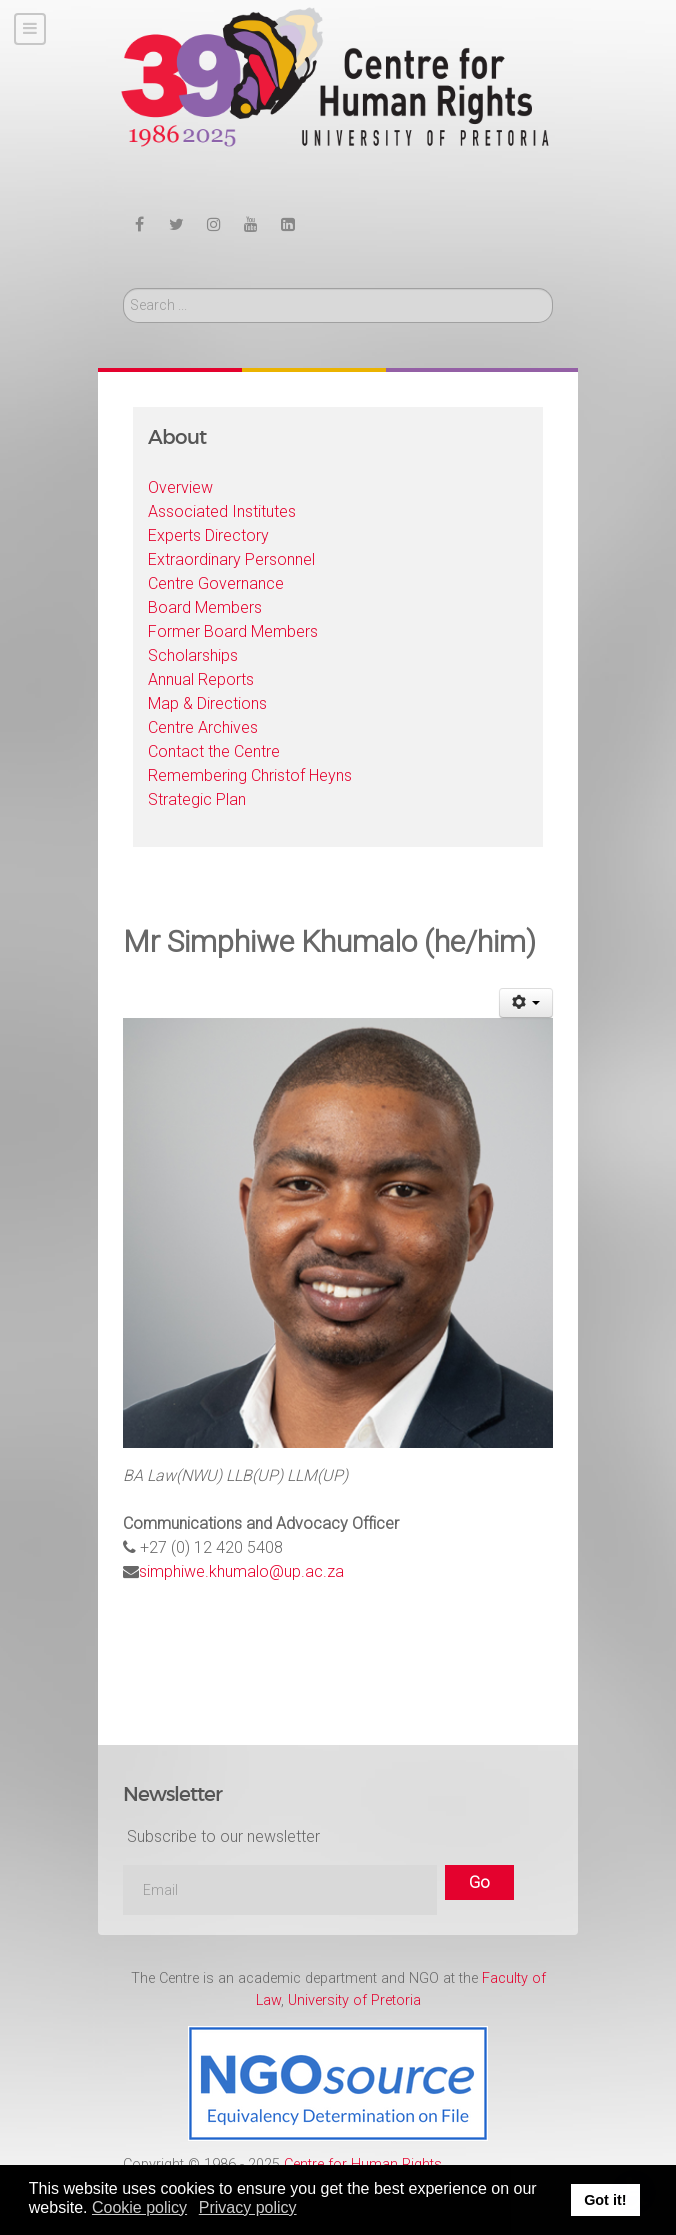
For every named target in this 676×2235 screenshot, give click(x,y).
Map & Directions (207, 703)
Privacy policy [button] (248, 2207)
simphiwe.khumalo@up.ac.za (241, 1571)
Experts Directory (208, 535)
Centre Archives (203, 727)
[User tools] (526, 1003)
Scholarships (193, 655)
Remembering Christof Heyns (250, 775)
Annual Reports (201, 679)
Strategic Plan (197, 799)
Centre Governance (216, 583)
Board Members (205, 607)
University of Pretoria (354, 2000)
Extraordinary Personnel (231, 559)
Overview (180, 487)
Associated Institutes (222, 511)
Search (123, 288)
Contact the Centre (214, 751)
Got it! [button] (605, 2200)
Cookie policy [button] (139, 2207)
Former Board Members (233, 631)
